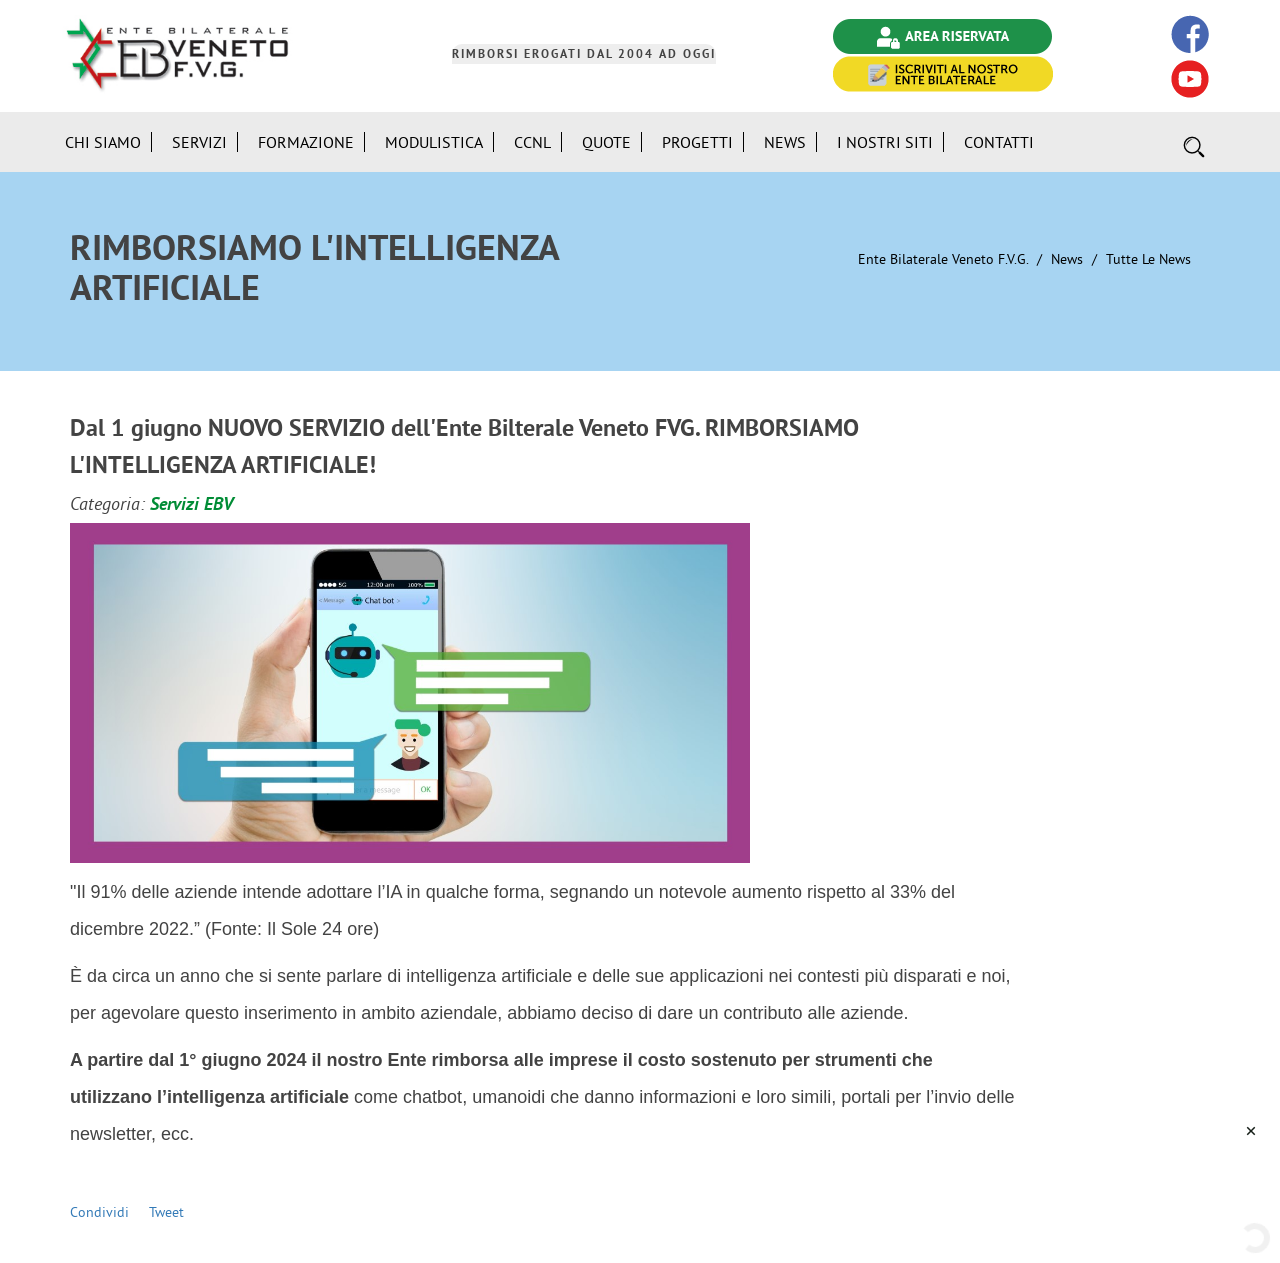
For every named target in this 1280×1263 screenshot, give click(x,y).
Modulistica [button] (434, 142)
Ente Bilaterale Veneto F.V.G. (943, 259)
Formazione (306, 142)
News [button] (785, 142)
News (1067, 259)
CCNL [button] (532, 142)
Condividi (99, 1212)
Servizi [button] (199, 142)
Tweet (166, 1212)
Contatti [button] (999, 142)
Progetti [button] (697, 142)
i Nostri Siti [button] (885, 142)
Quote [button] (606, 142)
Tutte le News (1148, 259)
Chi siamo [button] (103, 142)
